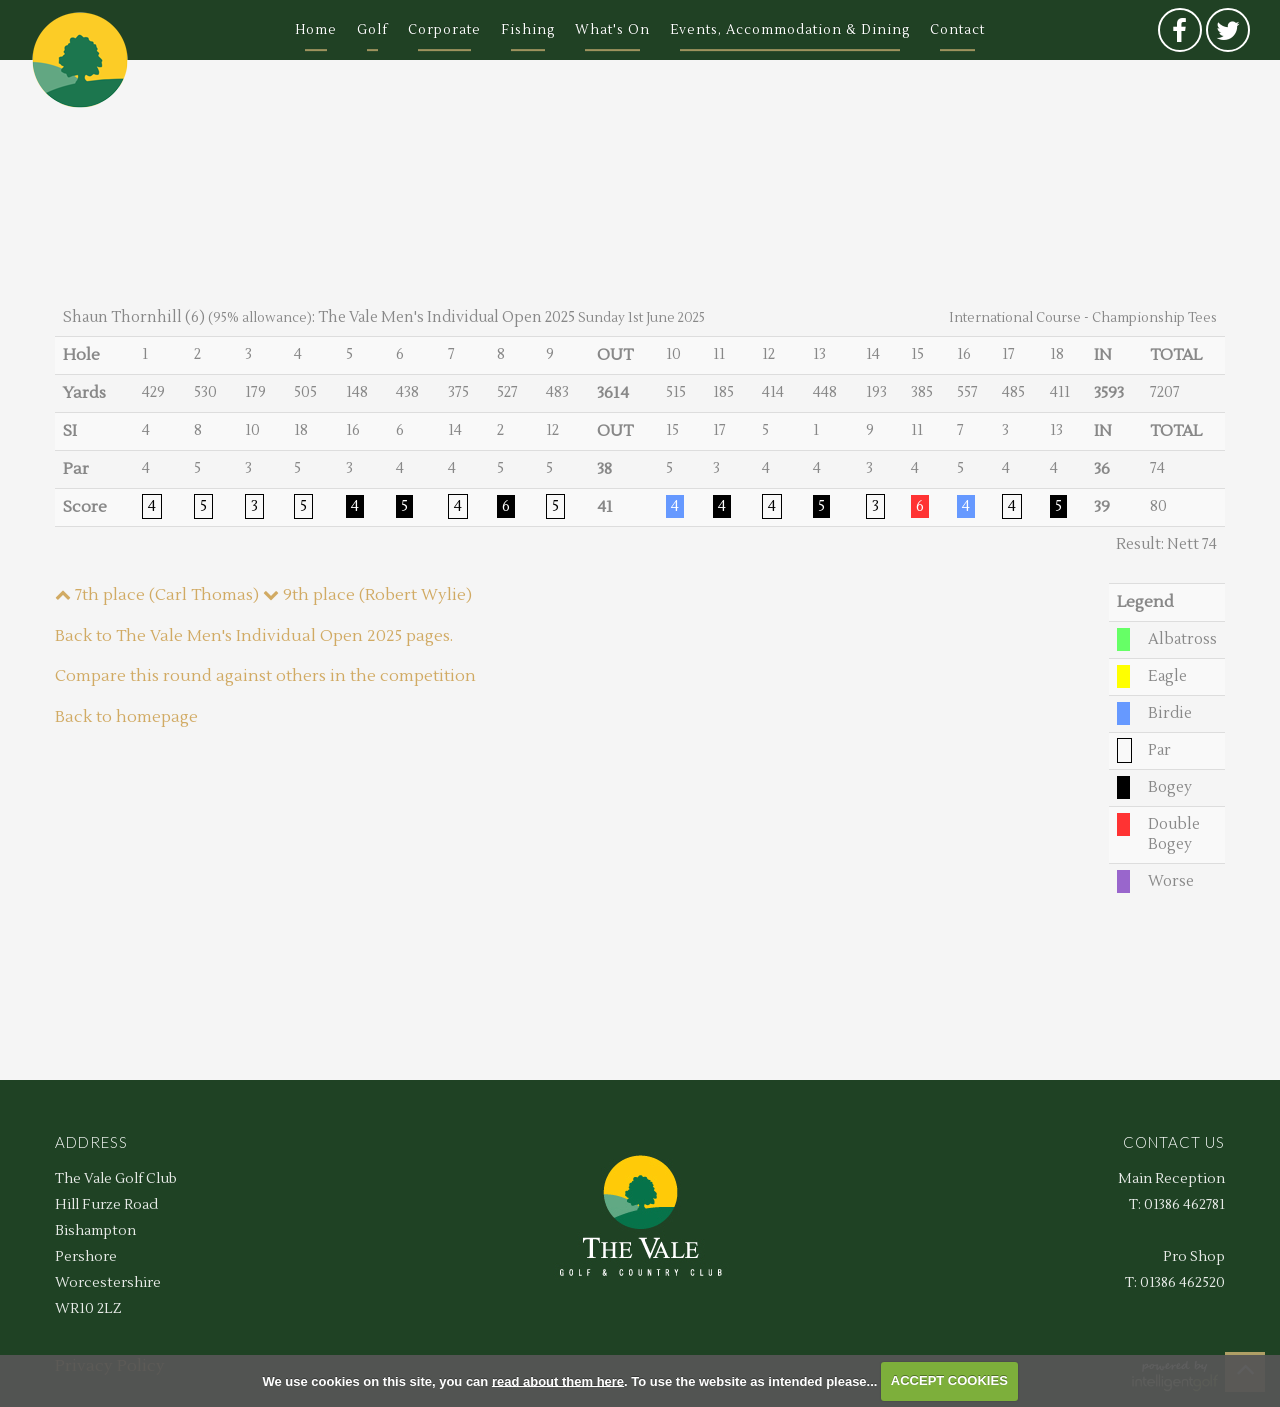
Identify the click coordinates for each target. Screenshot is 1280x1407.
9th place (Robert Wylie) (367, 595)
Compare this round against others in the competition (265, 676)
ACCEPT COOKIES (949, 1380)
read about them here (558, 1380)
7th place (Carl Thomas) (157, 595)
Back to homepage (126, 717)
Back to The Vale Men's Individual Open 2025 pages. (254, 636)
